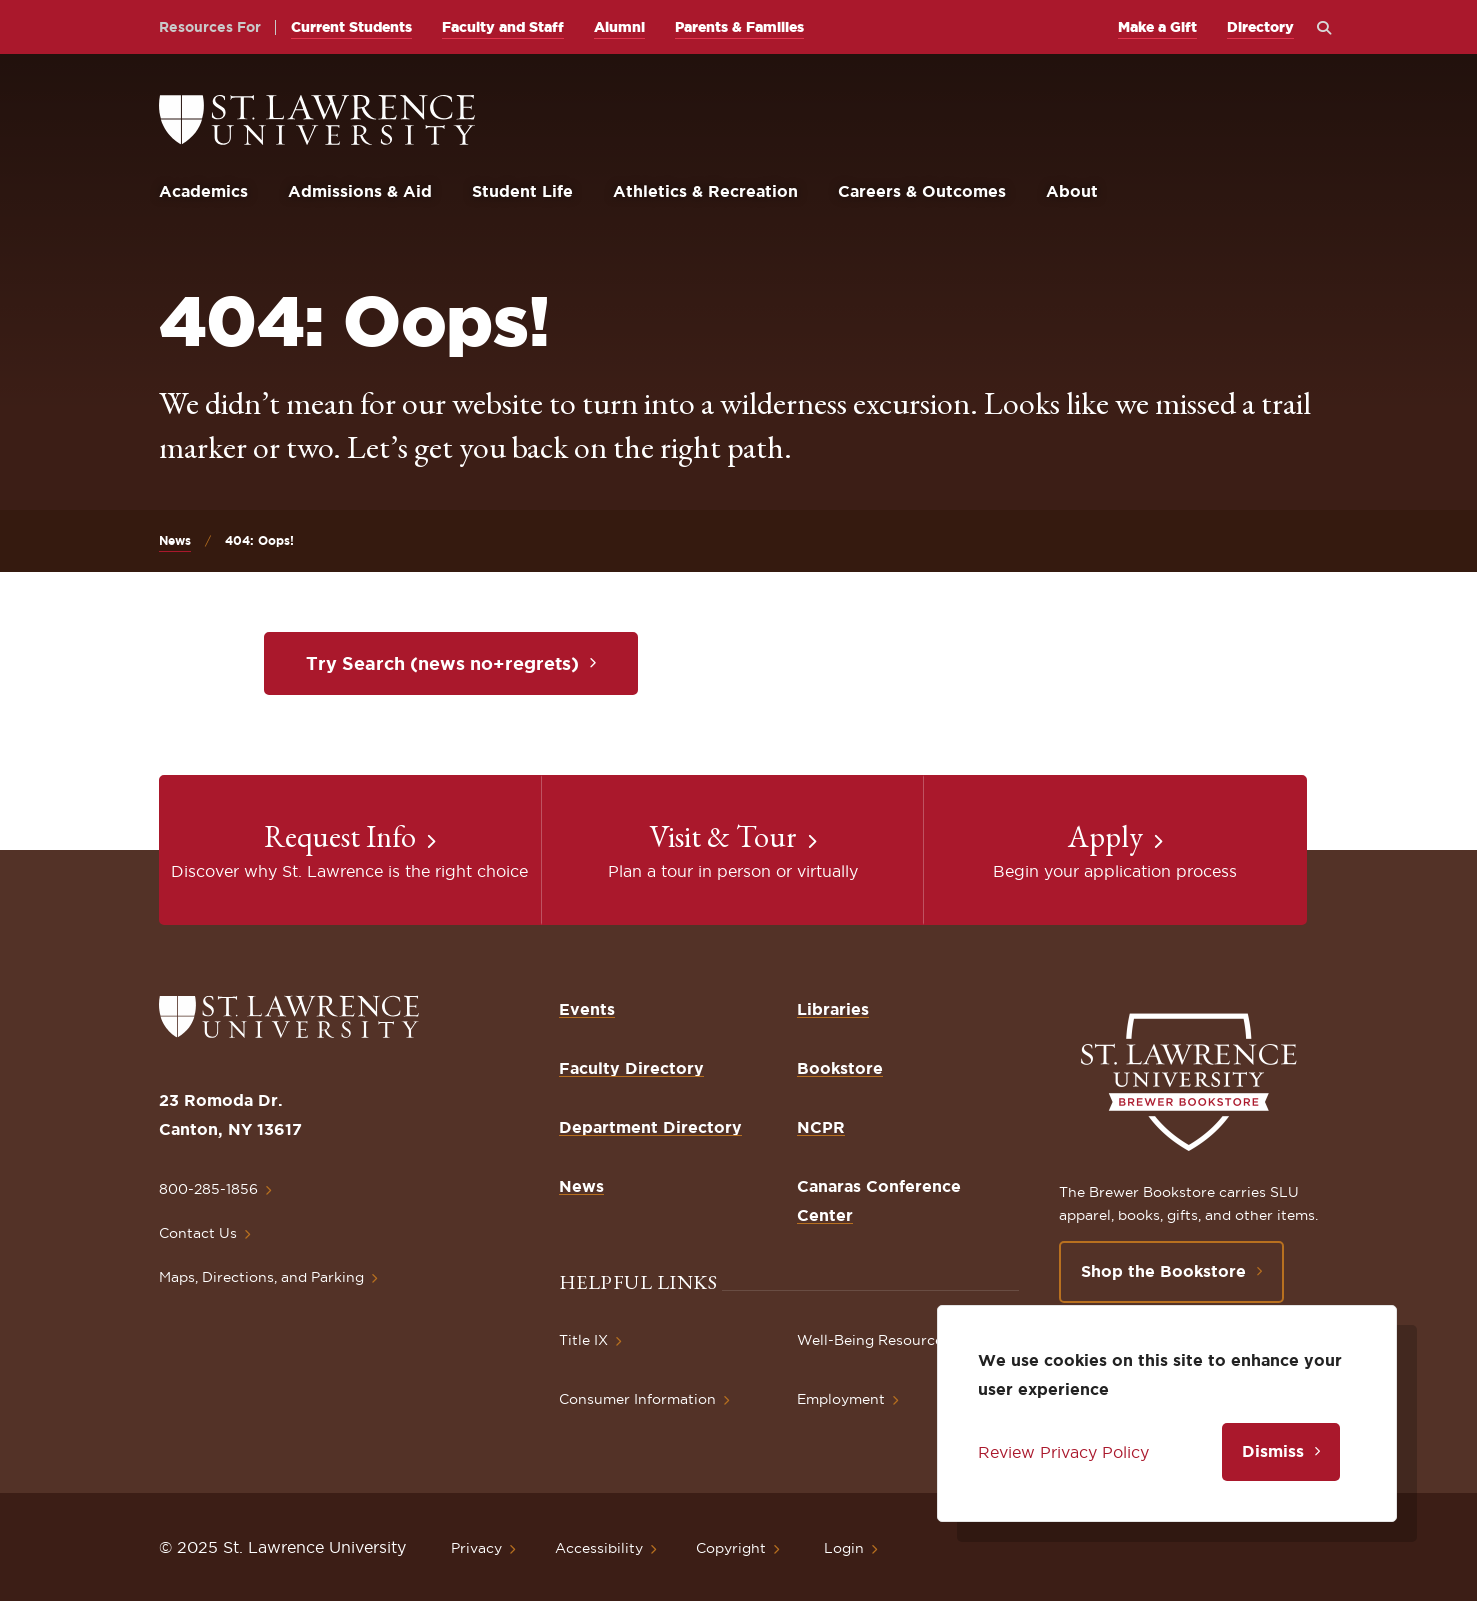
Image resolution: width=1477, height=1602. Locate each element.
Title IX (583, 1340)
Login (844, 1548)
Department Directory (650, 1127)
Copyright (731, 1548)
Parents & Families (739, 27)
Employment (841, 1399)
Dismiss (1273, 1451)
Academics (203, 191)
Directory (1260, 27)
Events (587, 1009)
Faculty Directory (631, 1068)
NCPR (821, 1127)
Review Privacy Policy (1063, 1452)
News (175, 540)
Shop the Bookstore (1163, 1271)
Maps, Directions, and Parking (261, 1277)
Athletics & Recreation (705, 191)
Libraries (833, 1009)
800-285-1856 (208, 1189)
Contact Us (198, 1233)
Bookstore (840, 1068)
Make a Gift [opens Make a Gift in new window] (1157, 27)
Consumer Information (637, 1399)
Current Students (351, 27)
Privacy (476, 1548)
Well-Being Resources (873, 1340)
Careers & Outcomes (922, 191)
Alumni (619, 27)
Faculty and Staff (503, 27)
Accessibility (599, 1548)
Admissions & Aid (360, 191)
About (1072, 191)
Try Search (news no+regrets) (442, 663)
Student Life (522, 191)
